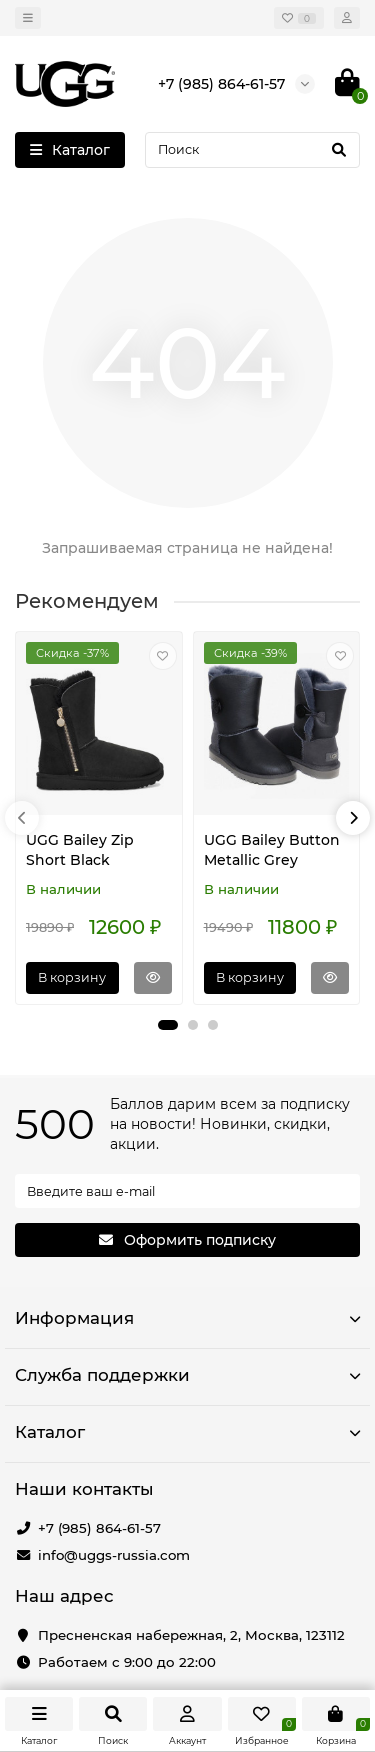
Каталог (187, 1432)
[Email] (187, 1191)
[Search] (252, 150)
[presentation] (22, 818)
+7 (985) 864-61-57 (99, 1528)
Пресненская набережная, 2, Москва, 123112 (191, 1635)
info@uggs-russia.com (114, 1555)
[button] (168, 1025)
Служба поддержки (187, 1375)
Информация (187, 1318)
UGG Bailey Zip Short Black (80, 850)
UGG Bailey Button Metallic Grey (272, 850)
